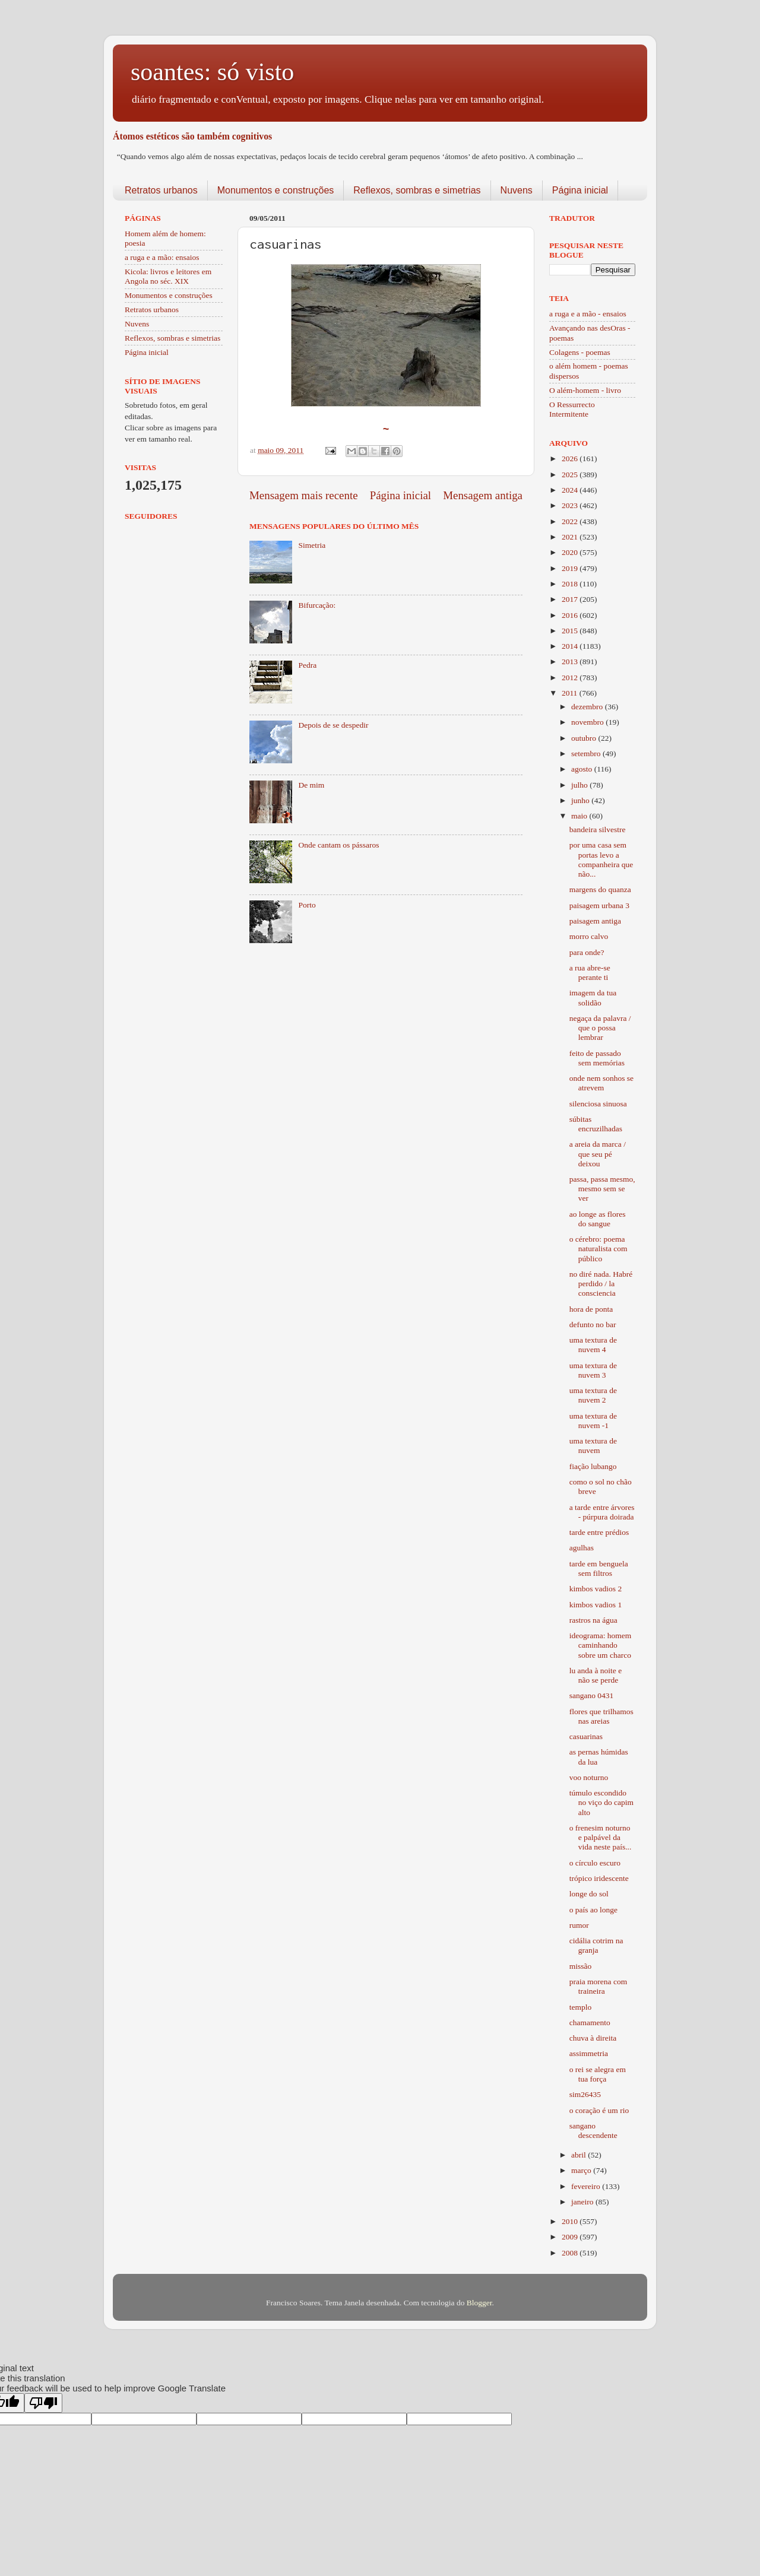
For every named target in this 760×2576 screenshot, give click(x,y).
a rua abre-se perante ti (589, 972)
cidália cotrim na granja (596, 1945)
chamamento (589, 2022)
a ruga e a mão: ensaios (162, 257)
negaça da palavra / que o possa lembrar (600, 1028)
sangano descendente (593, 2130)
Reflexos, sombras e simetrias (416, 190)
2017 (571, 599)
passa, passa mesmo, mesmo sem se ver (602, 1189)
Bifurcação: (316, 605)
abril (579, 2154)
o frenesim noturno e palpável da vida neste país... (600, 1837)
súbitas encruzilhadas (595, 1124)
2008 (571, 2252)
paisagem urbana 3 (599, 905)
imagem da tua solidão (592, 997)
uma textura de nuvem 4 (593, 1344)
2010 (571, 2221)
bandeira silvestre (597, 829)
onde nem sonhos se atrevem (601, 1083)
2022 (571, 521)
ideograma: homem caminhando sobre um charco (600, 1645)
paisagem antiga (595, 920)
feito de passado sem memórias (597, 1058)
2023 (571, 505)
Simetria (311, 545)
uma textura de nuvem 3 (593, 1370)
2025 (571, 474)
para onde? (586, 952)
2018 (571, 583)
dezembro (588, 706)
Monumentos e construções (275, 190)
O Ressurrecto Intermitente (572, 409)
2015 (571, 630)
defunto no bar (592, 1324)
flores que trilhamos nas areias (601, 1716)
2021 (571, 536)
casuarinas (586, 1736)
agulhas (581, 1547)
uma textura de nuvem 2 (593, 1395)
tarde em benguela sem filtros (598, 1568)
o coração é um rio (599, 2110)
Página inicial (580, 190)
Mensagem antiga (482, 495)
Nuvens (517, 190)
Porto (306, 904)
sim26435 (585, 2094)
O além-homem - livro (585, 390)
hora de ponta (591, 1309)
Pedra (307, 665)
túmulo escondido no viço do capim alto (601, 1802)
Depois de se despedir (333, 725)
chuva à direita (592, 2037)
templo (580, 2007)
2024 (571, 490)
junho (581, 800)
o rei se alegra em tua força (597, 2074)
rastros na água (593, 1620)
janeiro (583, 2201)
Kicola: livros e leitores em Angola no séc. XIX (168, 276)
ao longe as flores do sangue (597, 1219)
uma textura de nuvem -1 (593, 1420)
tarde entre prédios (599, 1532)
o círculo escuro (594, 1862)
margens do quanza (600, 889)
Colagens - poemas (579, 352)
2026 (571, 458)
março (582, 2170)
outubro (584, 738)
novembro (588, 722)
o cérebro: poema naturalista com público (598, 1248)
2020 (571, 552)
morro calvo (589, 936)
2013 (571, 661)
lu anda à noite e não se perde (595, 1675)
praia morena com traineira (598, 1986)
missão (580, 1966)
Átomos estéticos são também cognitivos (192, 136)
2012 (571, 677)
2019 (571, 568)
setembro (587, 753)
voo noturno (589, 1777)
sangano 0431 (591, 1695)
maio (580, 815)
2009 (571, 2236)
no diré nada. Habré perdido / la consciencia (600, 1283)
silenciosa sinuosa (598, 1103)
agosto (582, 768)
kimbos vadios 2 (595, 1588)
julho (580, 785)
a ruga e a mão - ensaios (587, 313)
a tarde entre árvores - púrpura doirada (602, 1512)
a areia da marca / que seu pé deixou (597, 1154)
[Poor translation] (43, 2403)
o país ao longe (593, 1909)
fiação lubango (593, 1466)
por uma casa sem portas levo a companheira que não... (601, 859)
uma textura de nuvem (593, 1445)
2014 (571, 646)
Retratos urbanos (161, 190)
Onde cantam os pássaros (338, 844)
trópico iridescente (599, 1878)
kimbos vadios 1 (595, 1604)
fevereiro (586, 2186)
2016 (571, 615)
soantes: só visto (212, 71)
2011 (571, 693)
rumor (579, 1925)
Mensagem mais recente (303, 495)
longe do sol (589, 1893)
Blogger (479, 2302)
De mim (311, 785)
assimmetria (588, 2053)
